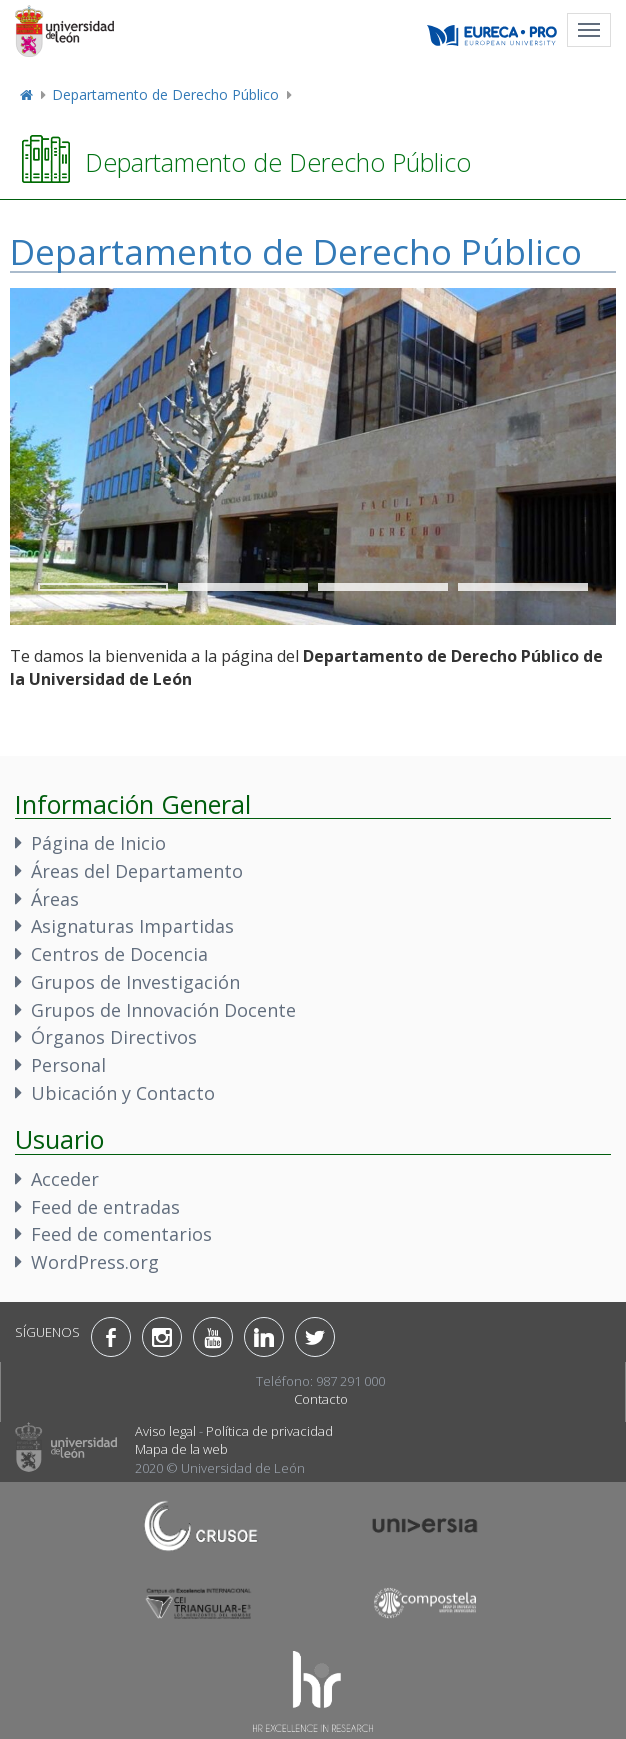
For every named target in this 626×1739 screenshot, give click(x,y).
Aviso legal (165, 1431)
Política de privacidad (269, 1431)
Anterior (496, 321)
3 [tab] (383, 587)
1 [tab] (103, 587)
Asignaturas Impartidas (132, 926)
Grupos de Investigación (135, 982)
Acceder (65, 1179)
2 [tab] (243, 587)
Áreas (55, 899)
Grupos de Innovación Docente (163, 1010)
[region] (313, 456)
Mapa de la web (181, 1449)
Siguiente (566, 321)
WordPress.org (95, 1262)
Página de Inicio (98, 843)
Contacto (321, 1399)
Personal (68, 1065)
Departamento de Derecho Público (165, 94)
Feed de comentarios (121, 1234)
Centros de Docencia (119, 954)
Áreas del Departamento (137, 871)
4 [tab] (523, 587)
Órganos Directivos (114, 1037)
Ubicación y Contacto (123, 1093)
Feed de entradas (105, 1207)
